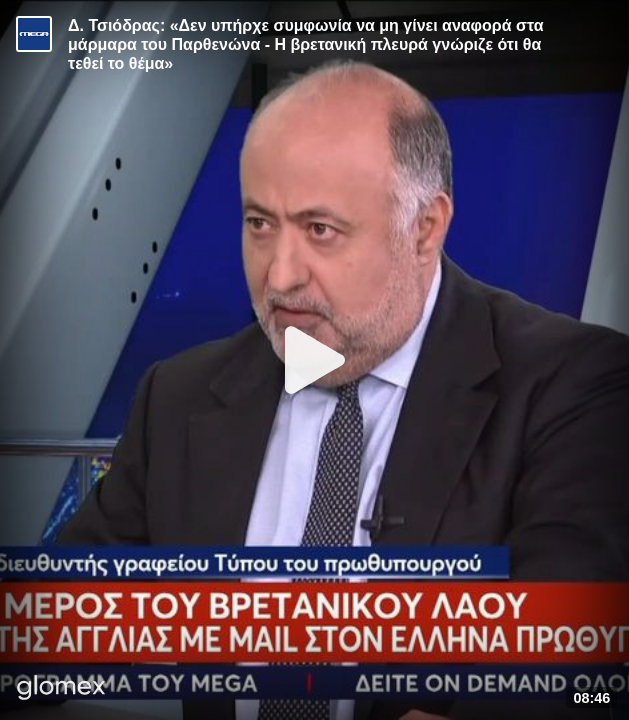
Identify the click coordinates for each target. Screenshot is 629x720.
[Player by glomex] (61, 689)
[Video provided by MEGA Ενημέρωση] (34, 34)
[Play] (315, 360)
